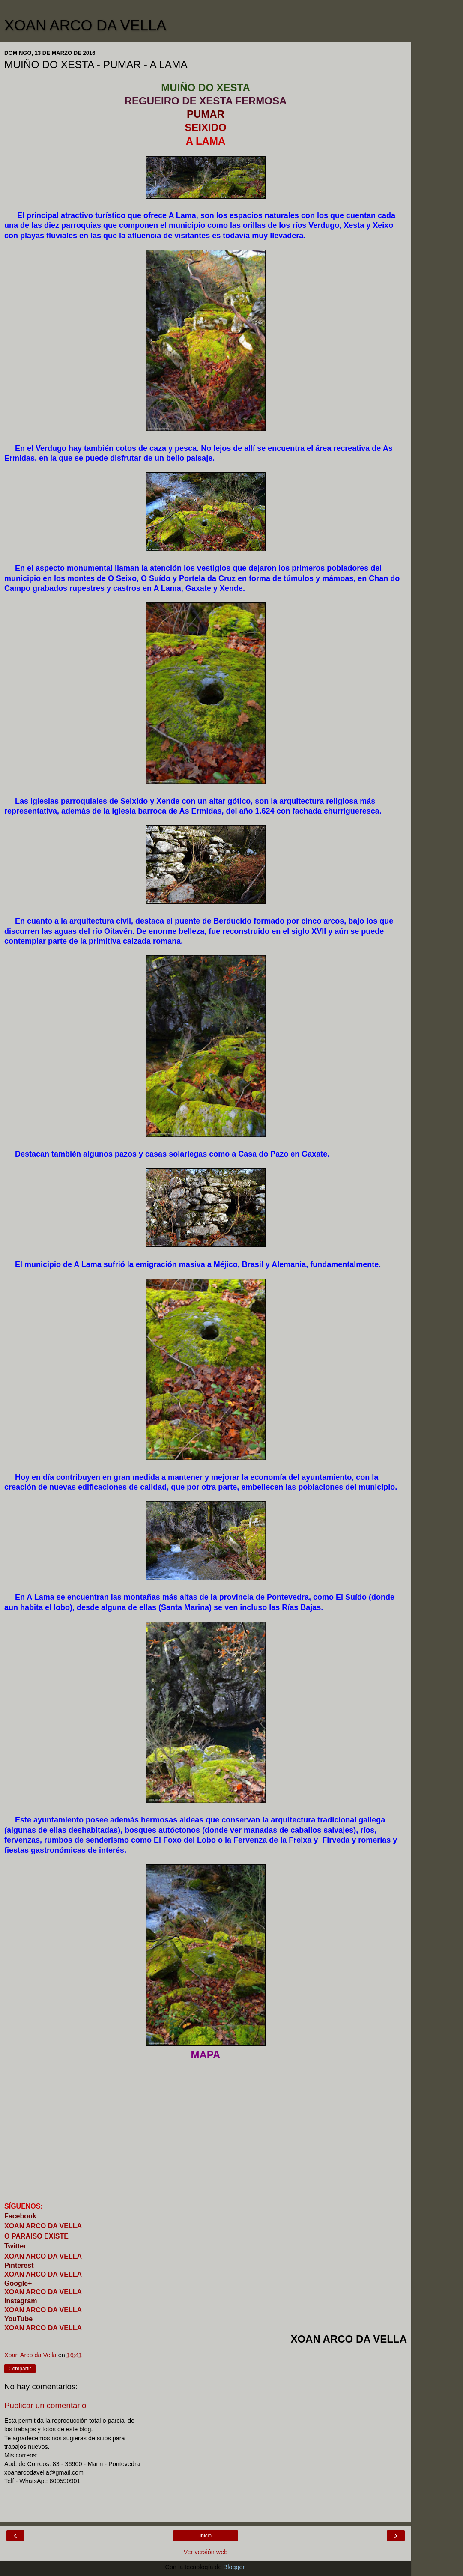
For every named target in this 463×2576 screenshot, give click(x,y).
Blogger (234, 2567)
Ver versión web (205, 2552)
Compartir (20, 2369)
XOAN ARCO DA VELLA (85, 25)
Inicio (206, 2536)
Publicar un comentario (45, 2405)
